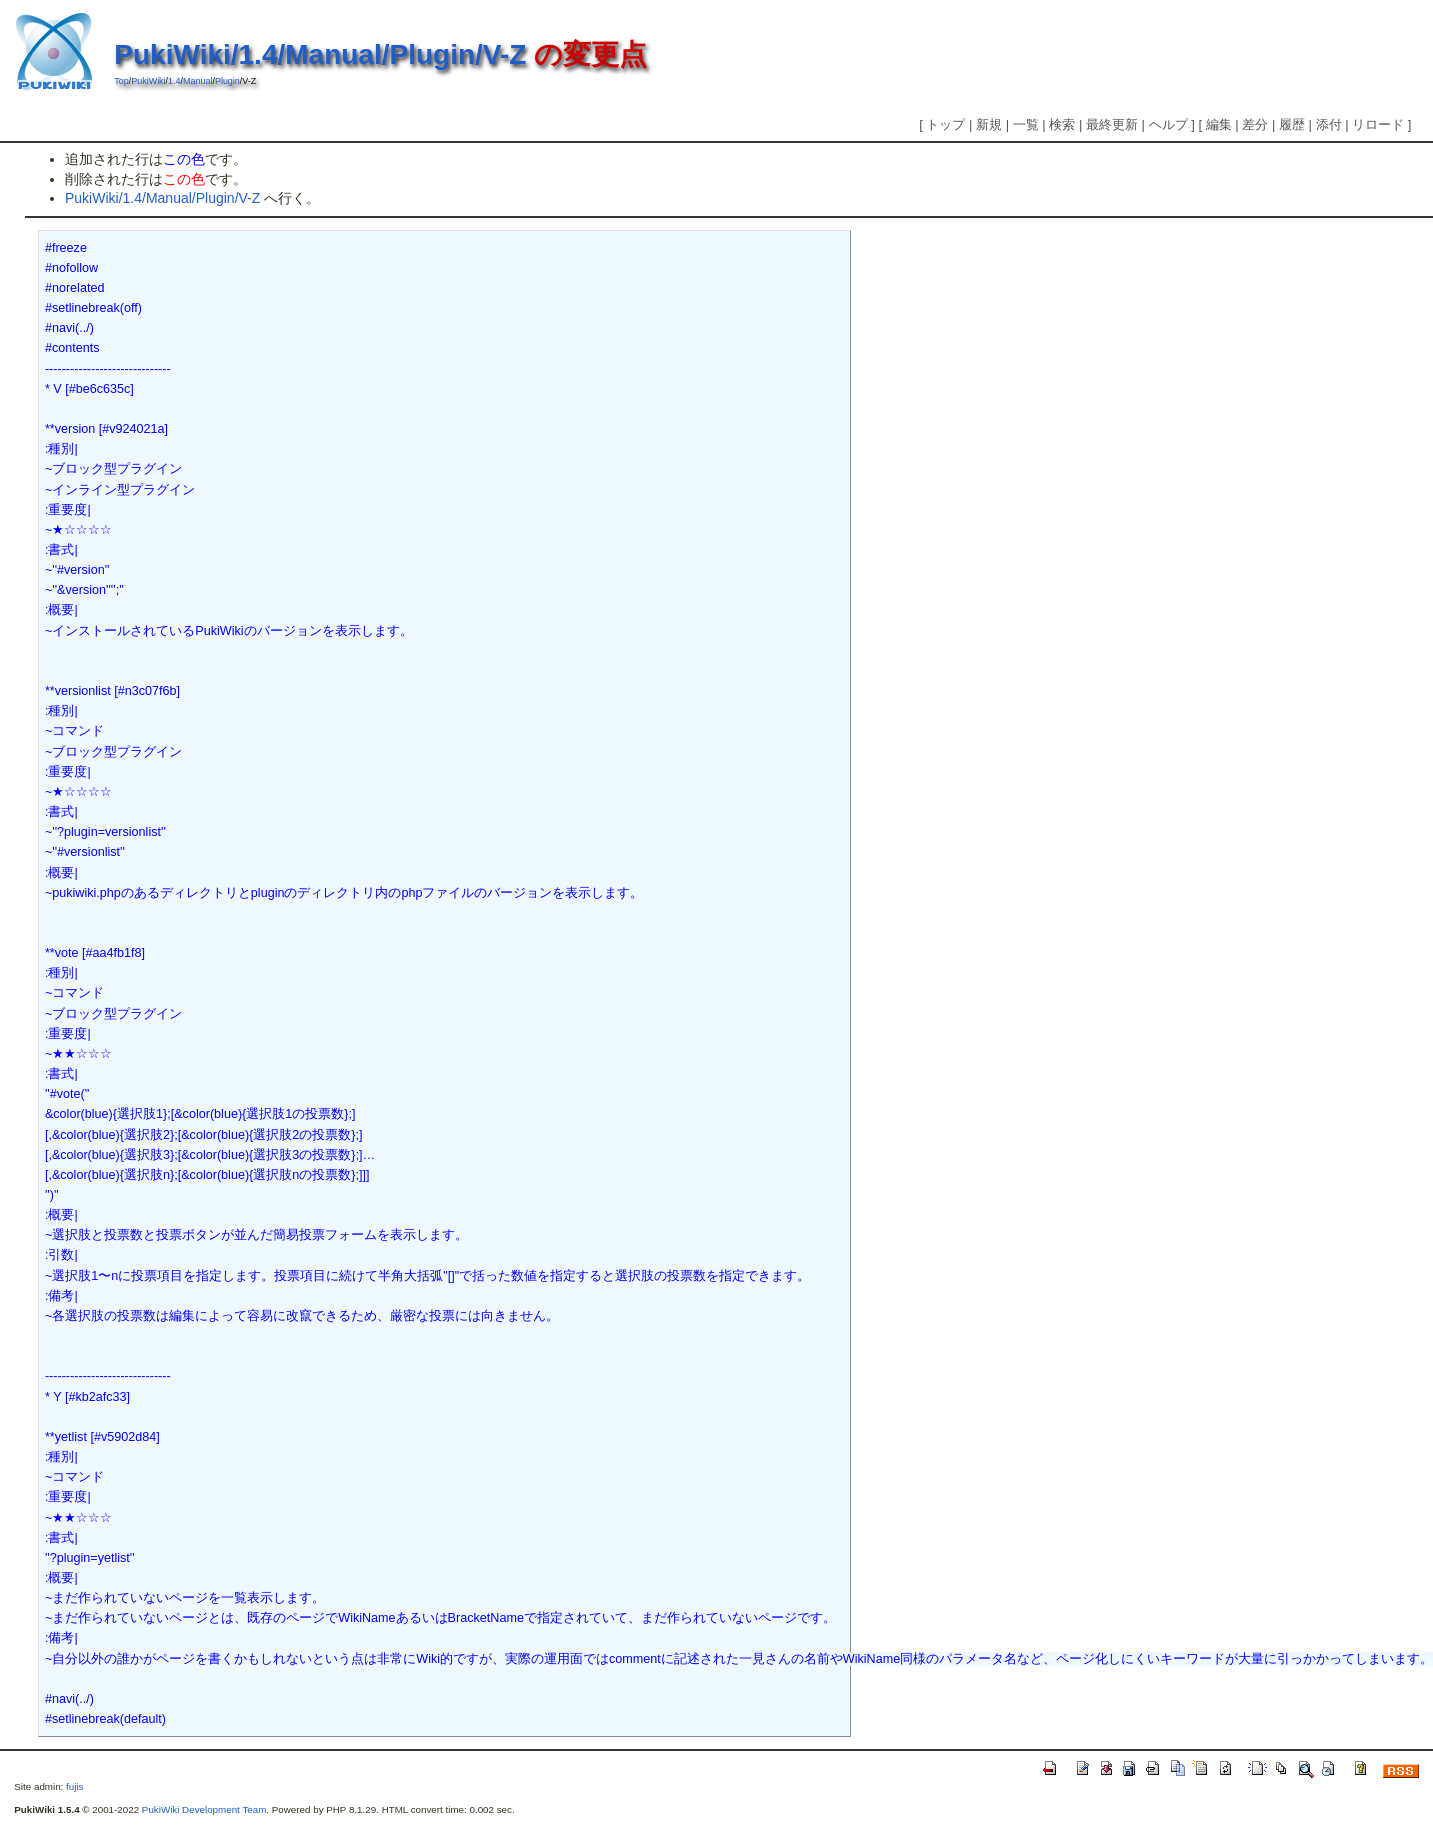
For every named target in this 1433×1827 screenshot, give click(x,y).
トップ (945, 124)
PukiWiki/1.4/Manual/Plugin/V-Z (320, 54)
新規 (989, 124)
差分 (1255, 124)
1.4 (174, 81)
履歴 (1292, 124)
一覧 (1026, 124)
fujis (74, 1786)
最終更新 (1112, 124)
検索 (1062, 124)
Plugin (227, 81)
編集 (1219, 124)
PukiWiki (148, 81)
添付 (1329, 124)
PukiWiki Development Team (204, 1809)
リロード (1378, 124)
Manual (197, 81)
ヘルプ (1168, 124)
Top (121, 81)
